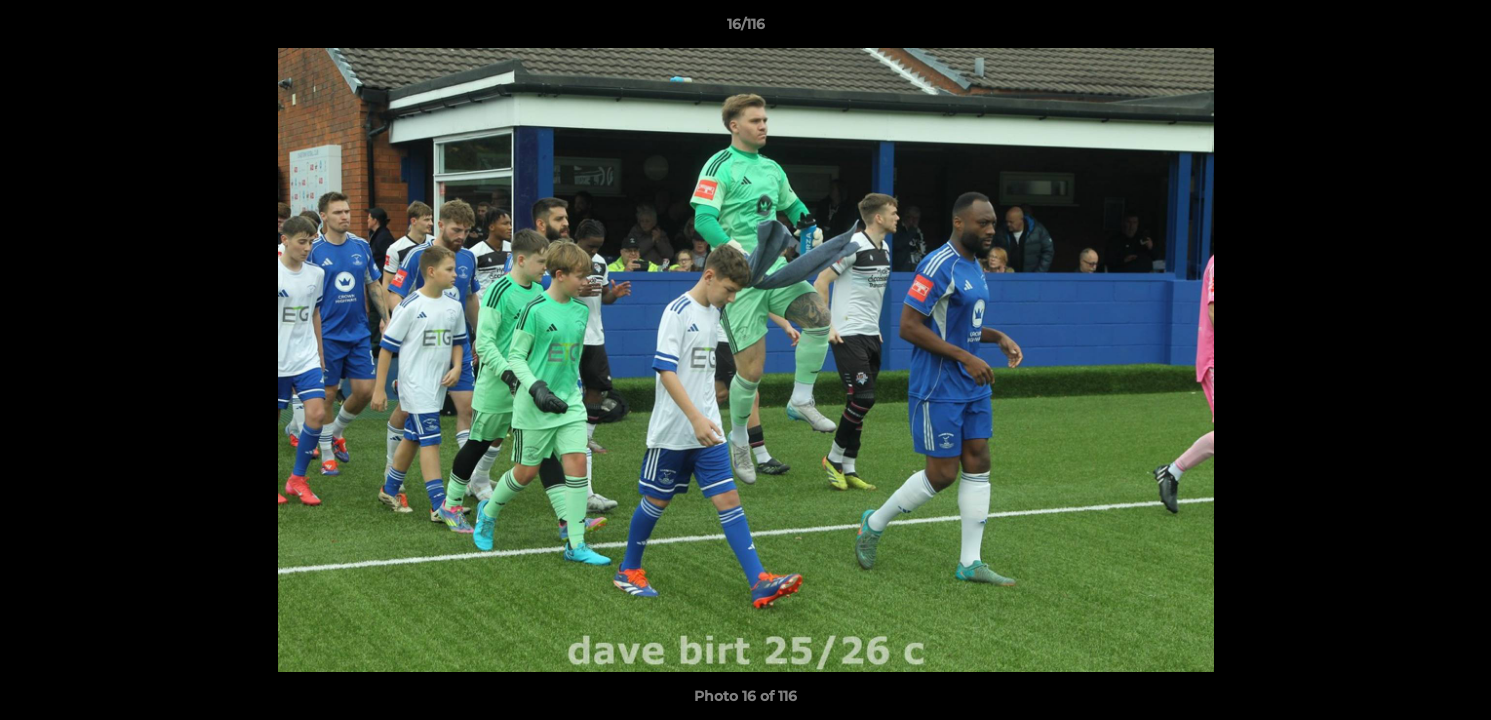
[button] (1455, 29)
